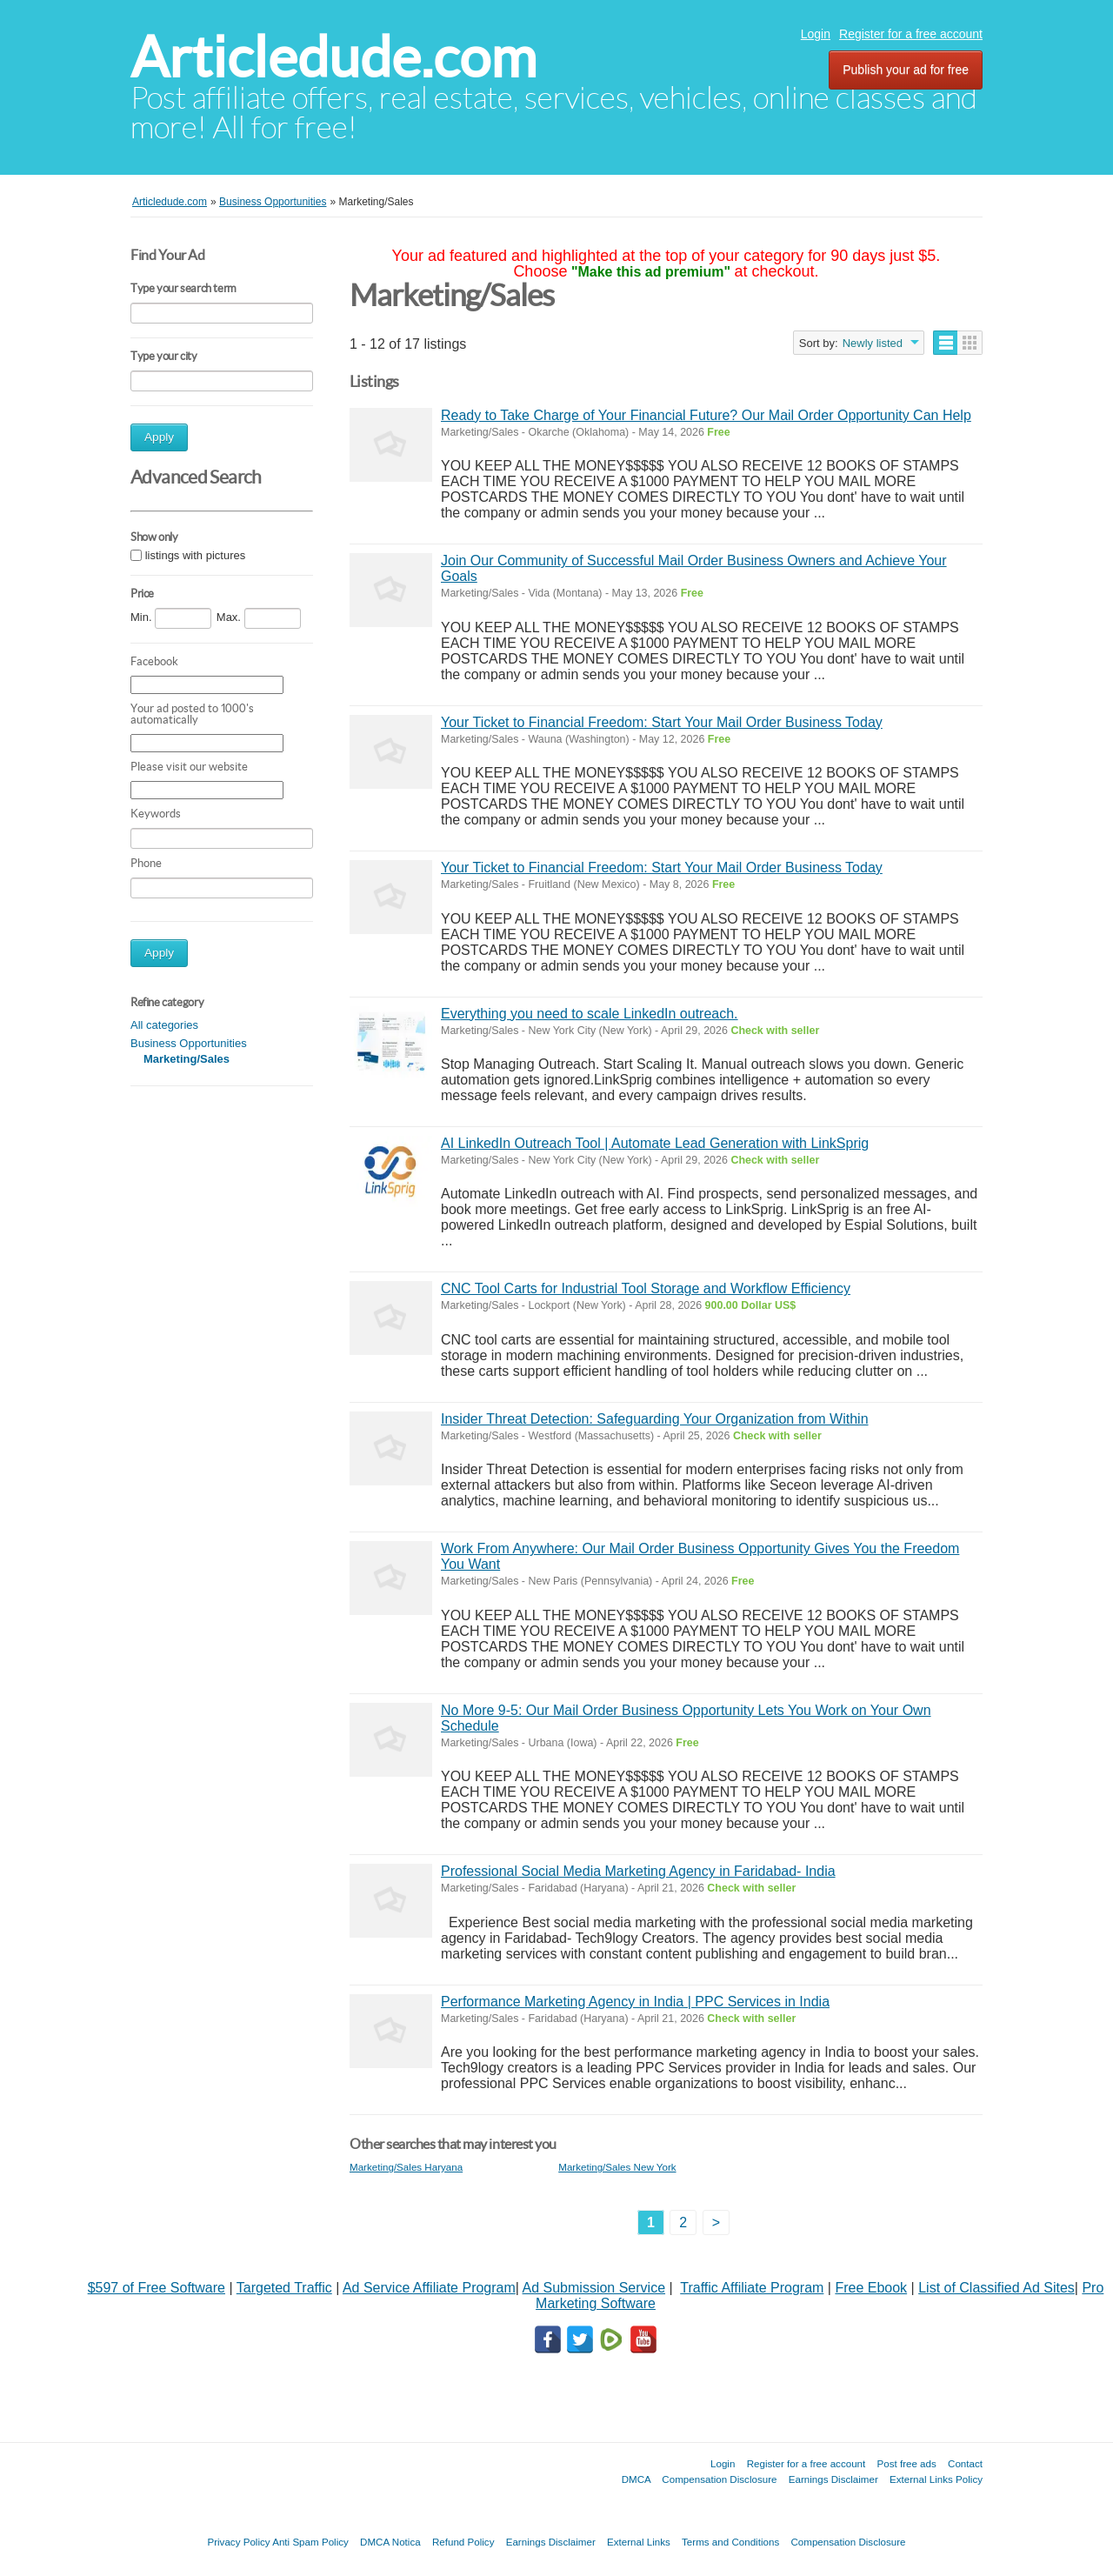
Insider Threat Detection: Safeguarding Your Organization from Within (655, 1418)
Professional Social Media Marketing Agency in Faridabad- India (638, 1871)
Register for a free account (911, 34)
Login (815, 34)
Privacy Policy (238, 2541)
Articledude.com (333, 57)
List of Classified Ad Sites (996, 2287)
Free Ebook (871, 2287)
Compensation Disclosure (719, 2479)
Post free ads (906, 2463)
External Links (638, 2541)
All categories (164, 1024)
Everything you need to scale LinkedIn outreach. (589, 1013)
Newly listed (873, 343)
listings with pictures (195, 555)
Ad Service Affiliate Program (429, 2287)
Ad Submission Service (594, 2287)
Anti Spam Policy (310, 2541)
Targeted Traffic (284, 2287)
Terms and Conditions (730, 2541)
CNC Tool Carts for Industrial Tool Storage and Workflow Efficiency (645, 1288)
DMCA (636, 2479)
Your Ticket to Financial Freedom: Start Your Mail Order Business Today (662, 722)
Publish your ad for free (906, 70)
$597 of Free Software (156, 2287)
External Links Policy (936, 2479)
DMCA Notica (390, 2541)
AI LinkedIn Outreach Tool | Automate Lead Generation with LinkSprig (655, 1143)
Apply (159, 437)
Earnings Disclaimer (833, 2479)
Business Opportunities (188, 1043)
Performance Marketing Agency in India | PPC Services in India (635, 2001)
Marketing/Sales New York (617, 2166)
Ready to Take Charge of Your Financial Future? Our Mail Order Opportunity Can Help (706, 415)
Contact (965, 2463)
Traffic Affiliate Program (751, 2287)
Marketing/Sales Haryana (406, 2166)
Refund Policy (463, 2541)
